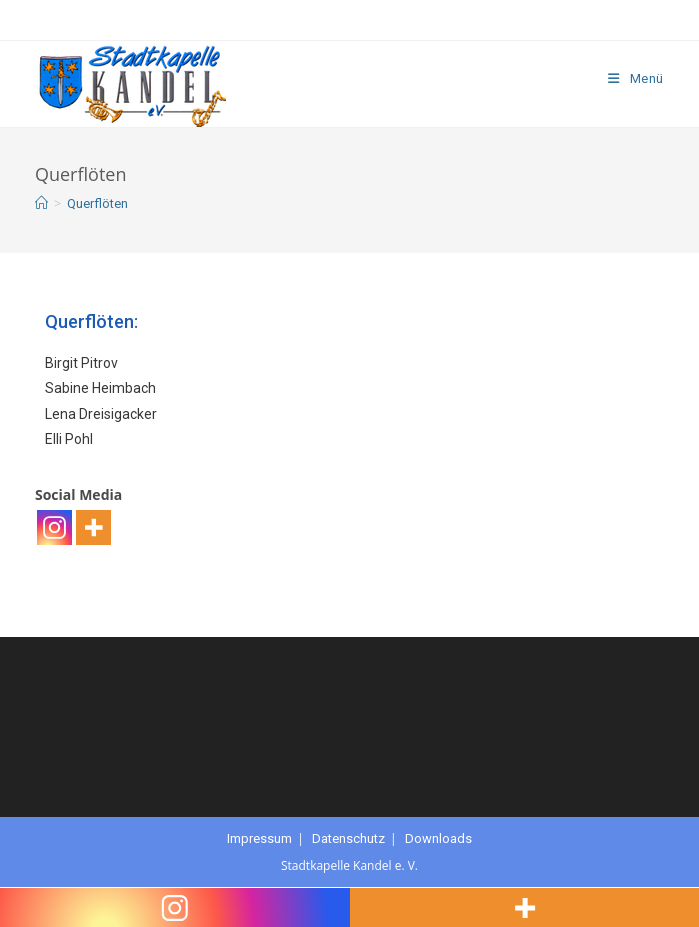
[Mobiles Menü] (636, 78)
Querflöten (97, 203)
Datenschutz (348, 838)
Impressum (259, 838)
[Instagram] (54, 527)
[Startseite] (41, 203)
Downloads (438, 838)
